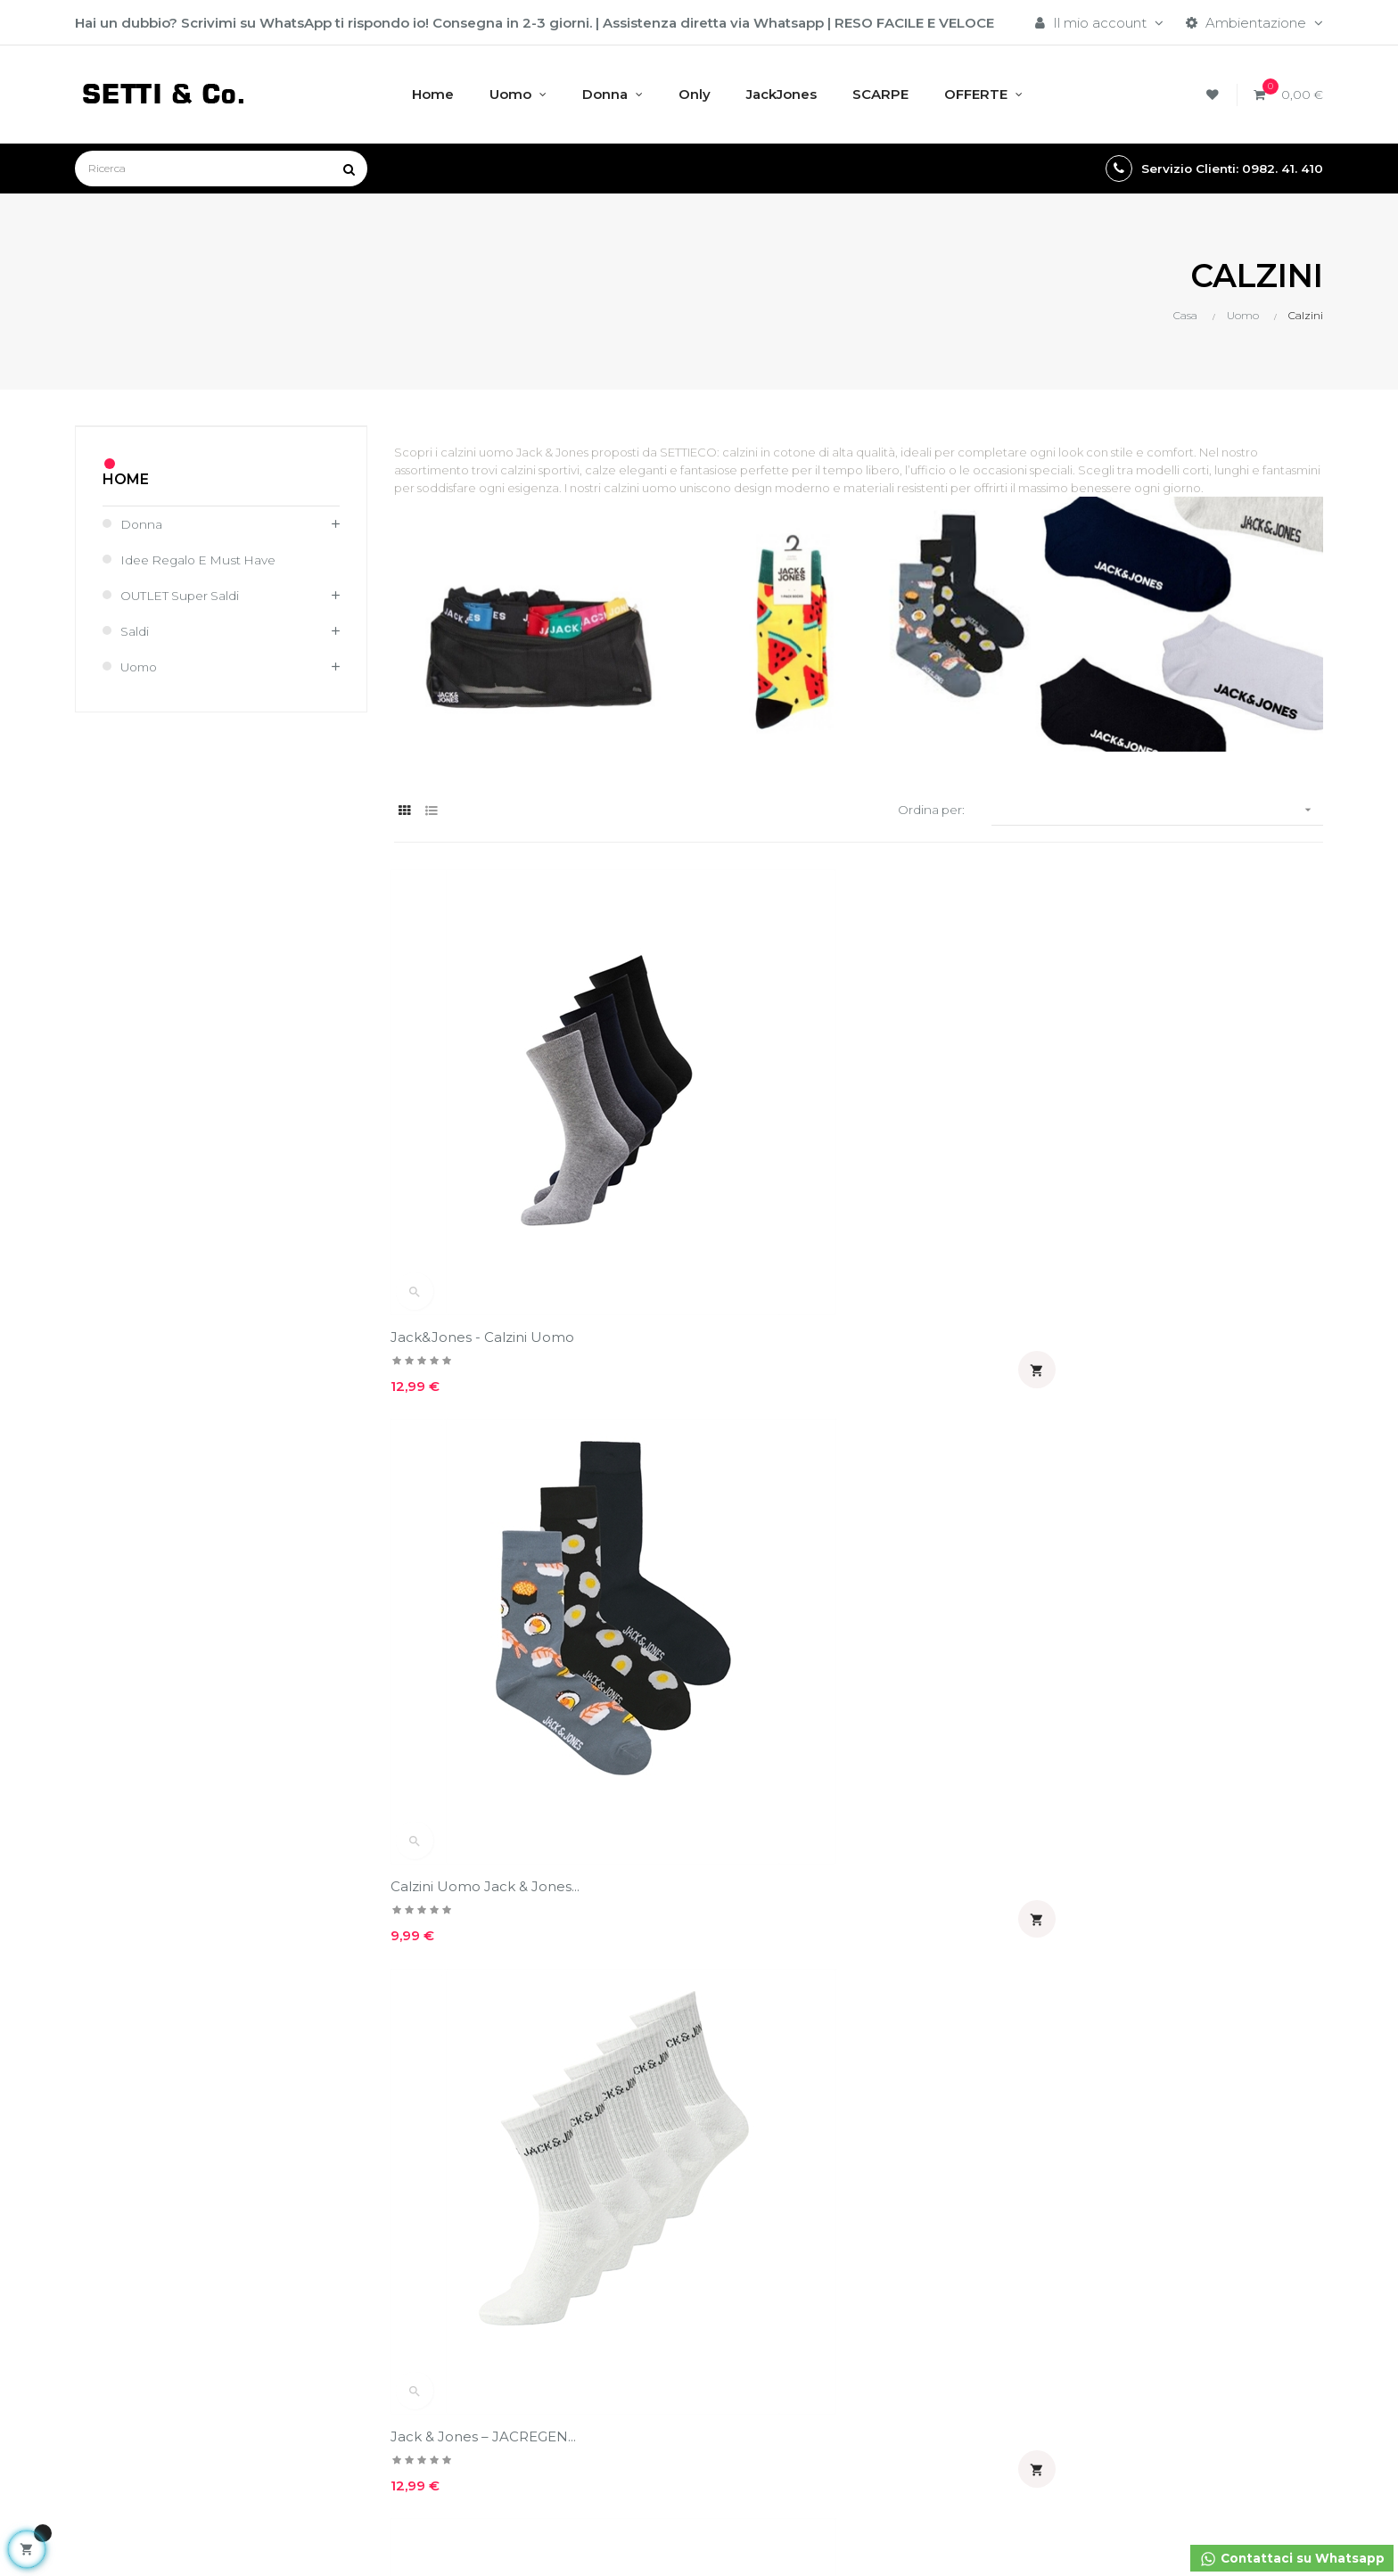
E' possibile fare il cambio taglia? (1006, 2111)
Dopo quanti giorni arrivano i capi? (1016, 2207)
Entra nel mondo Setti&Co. (587, 2261)
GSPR (519, 2201)
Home (126, 479)
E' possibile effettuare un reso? (1005, 2159)
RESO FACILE (879, 22)
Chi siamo (531, 2079)
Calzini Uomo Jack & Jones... (806, 1182)
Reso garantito (760, 2170)
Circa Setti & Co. (552, 2170)
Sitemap (740, 2140)
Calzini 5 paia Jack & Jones (801, 1578)
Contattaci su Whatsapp (1286, 2560)
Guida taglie (751, 2110)
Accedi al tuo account (359, 2079)
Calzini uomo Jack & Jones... (1125, 1578)
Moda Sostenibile (557, 2231)
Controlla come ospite (360, 2140)
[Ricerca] (221, 168)
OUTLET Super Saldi (187, 595)
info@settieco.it (126, 2244)
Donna (142, 523)
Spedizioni (746, 2079)
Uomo (141, 666)
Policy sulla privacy (560, 2110)
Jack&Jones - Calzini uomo (486, 1182)
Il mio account (334, 2110)
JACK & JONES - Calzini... (475, 1578)
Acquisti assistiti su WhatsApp (1197, 2111)
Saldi (136, 630)
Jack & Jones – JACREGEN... (1123, 1182)
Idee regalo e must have (205, 559)
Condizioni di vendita (568, 2140)
